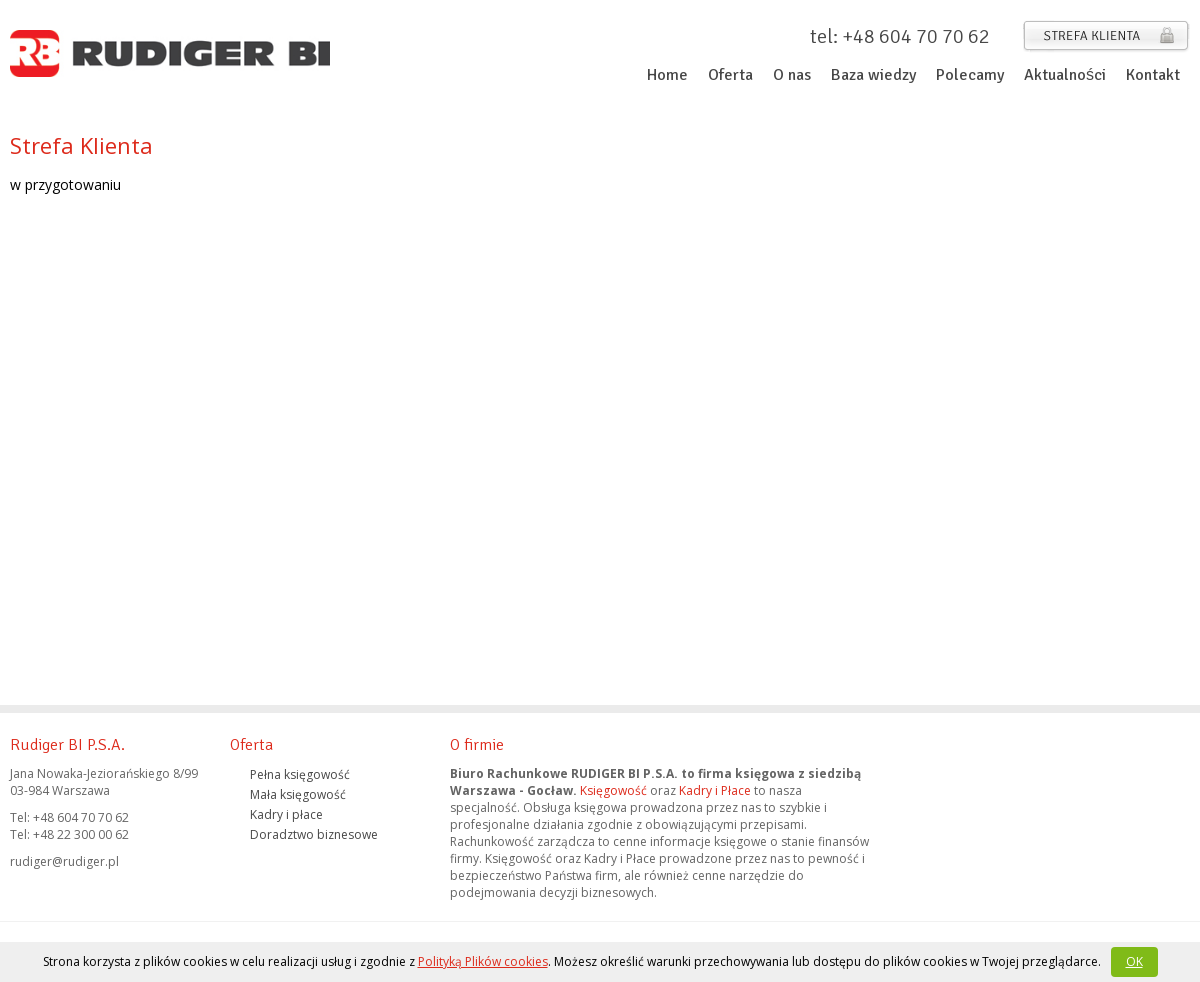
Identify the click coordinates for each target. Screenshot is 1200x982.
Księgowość (613, 790)
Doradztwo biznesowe (314, 834)
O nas (792, 75)
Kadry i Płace (715, 790)
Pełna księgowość (300, 774)
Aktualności (1065, 75)
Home (667, 75)
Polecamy (970, 75)
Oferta (730, 75)
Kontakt (1153, 75)
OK (1134, 961)
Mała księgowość (298, 794)
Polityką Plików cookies (483, 961)
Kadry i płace (286, 814)
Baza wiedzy (873, 75)
